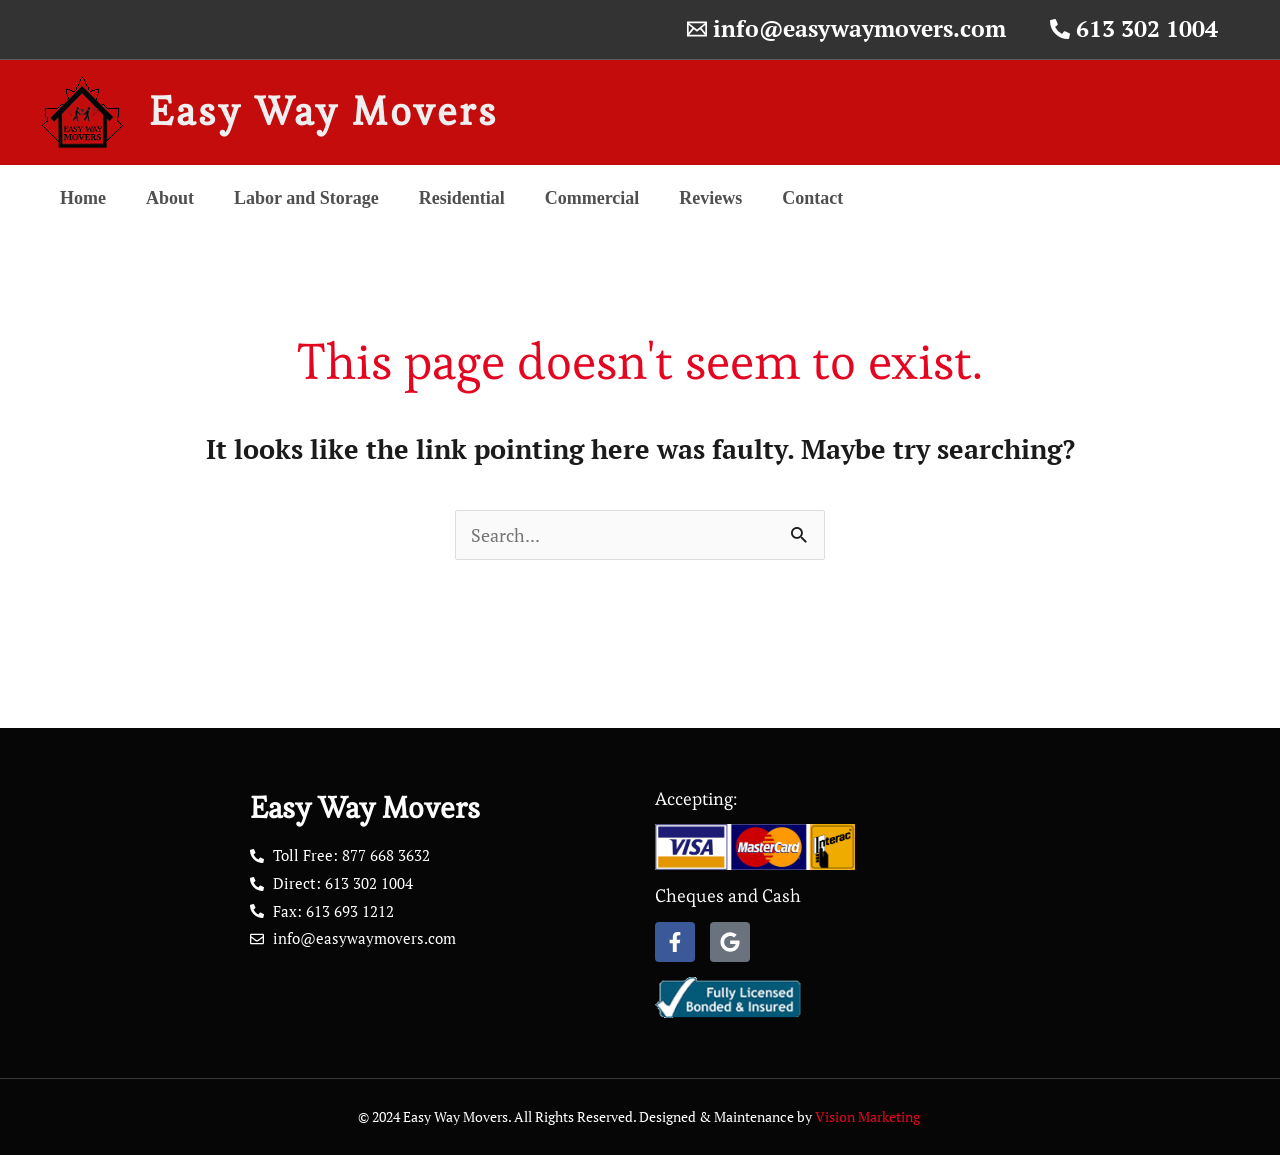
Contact (812, 198)
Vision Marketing (869, 1116)
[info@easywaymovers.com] (846, 29)
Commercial (592, 198)
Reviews (710, 198)
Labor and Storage (306, 198)
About (170, 198)
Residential (462, 198)
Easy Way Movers (323, 111)
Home (83, 198)
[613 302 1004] (1134, 29)
